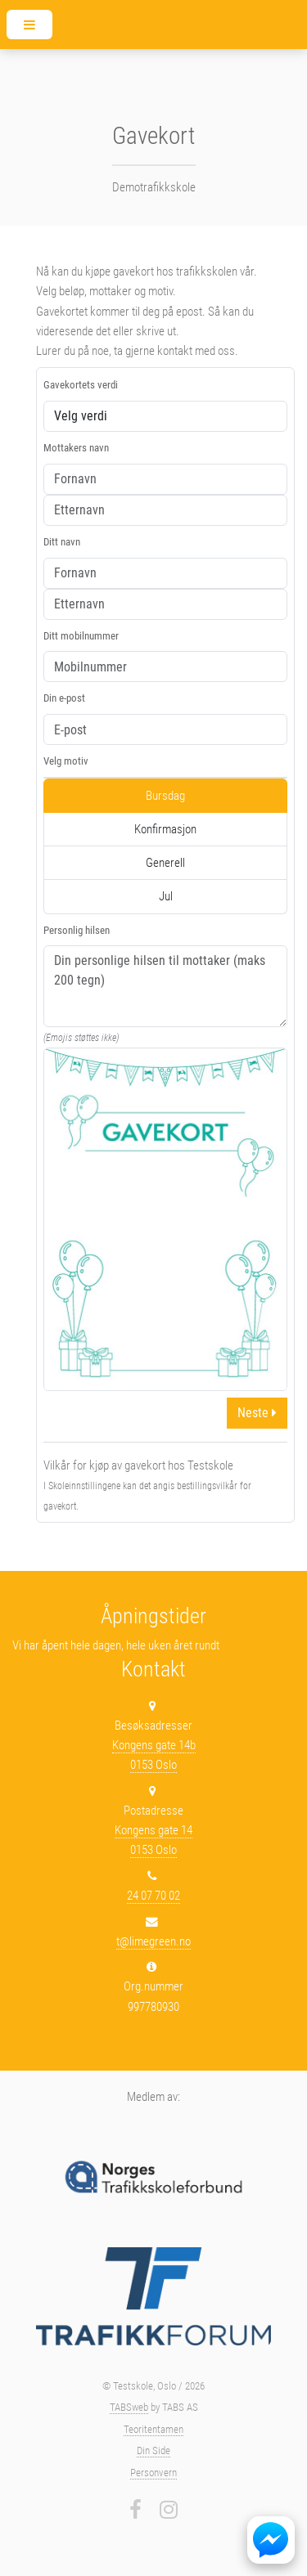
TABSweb (129, 2407)
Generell (165, 862)
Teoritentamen (153, 2429)
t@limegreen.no (153, 1941)
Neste (257, 1412)
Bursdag (165, 795)
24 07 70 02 (153, 1895)
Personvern (153, 2472)
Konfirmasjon (165, 829)
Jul (166, 896)
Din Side (153, 2450)
